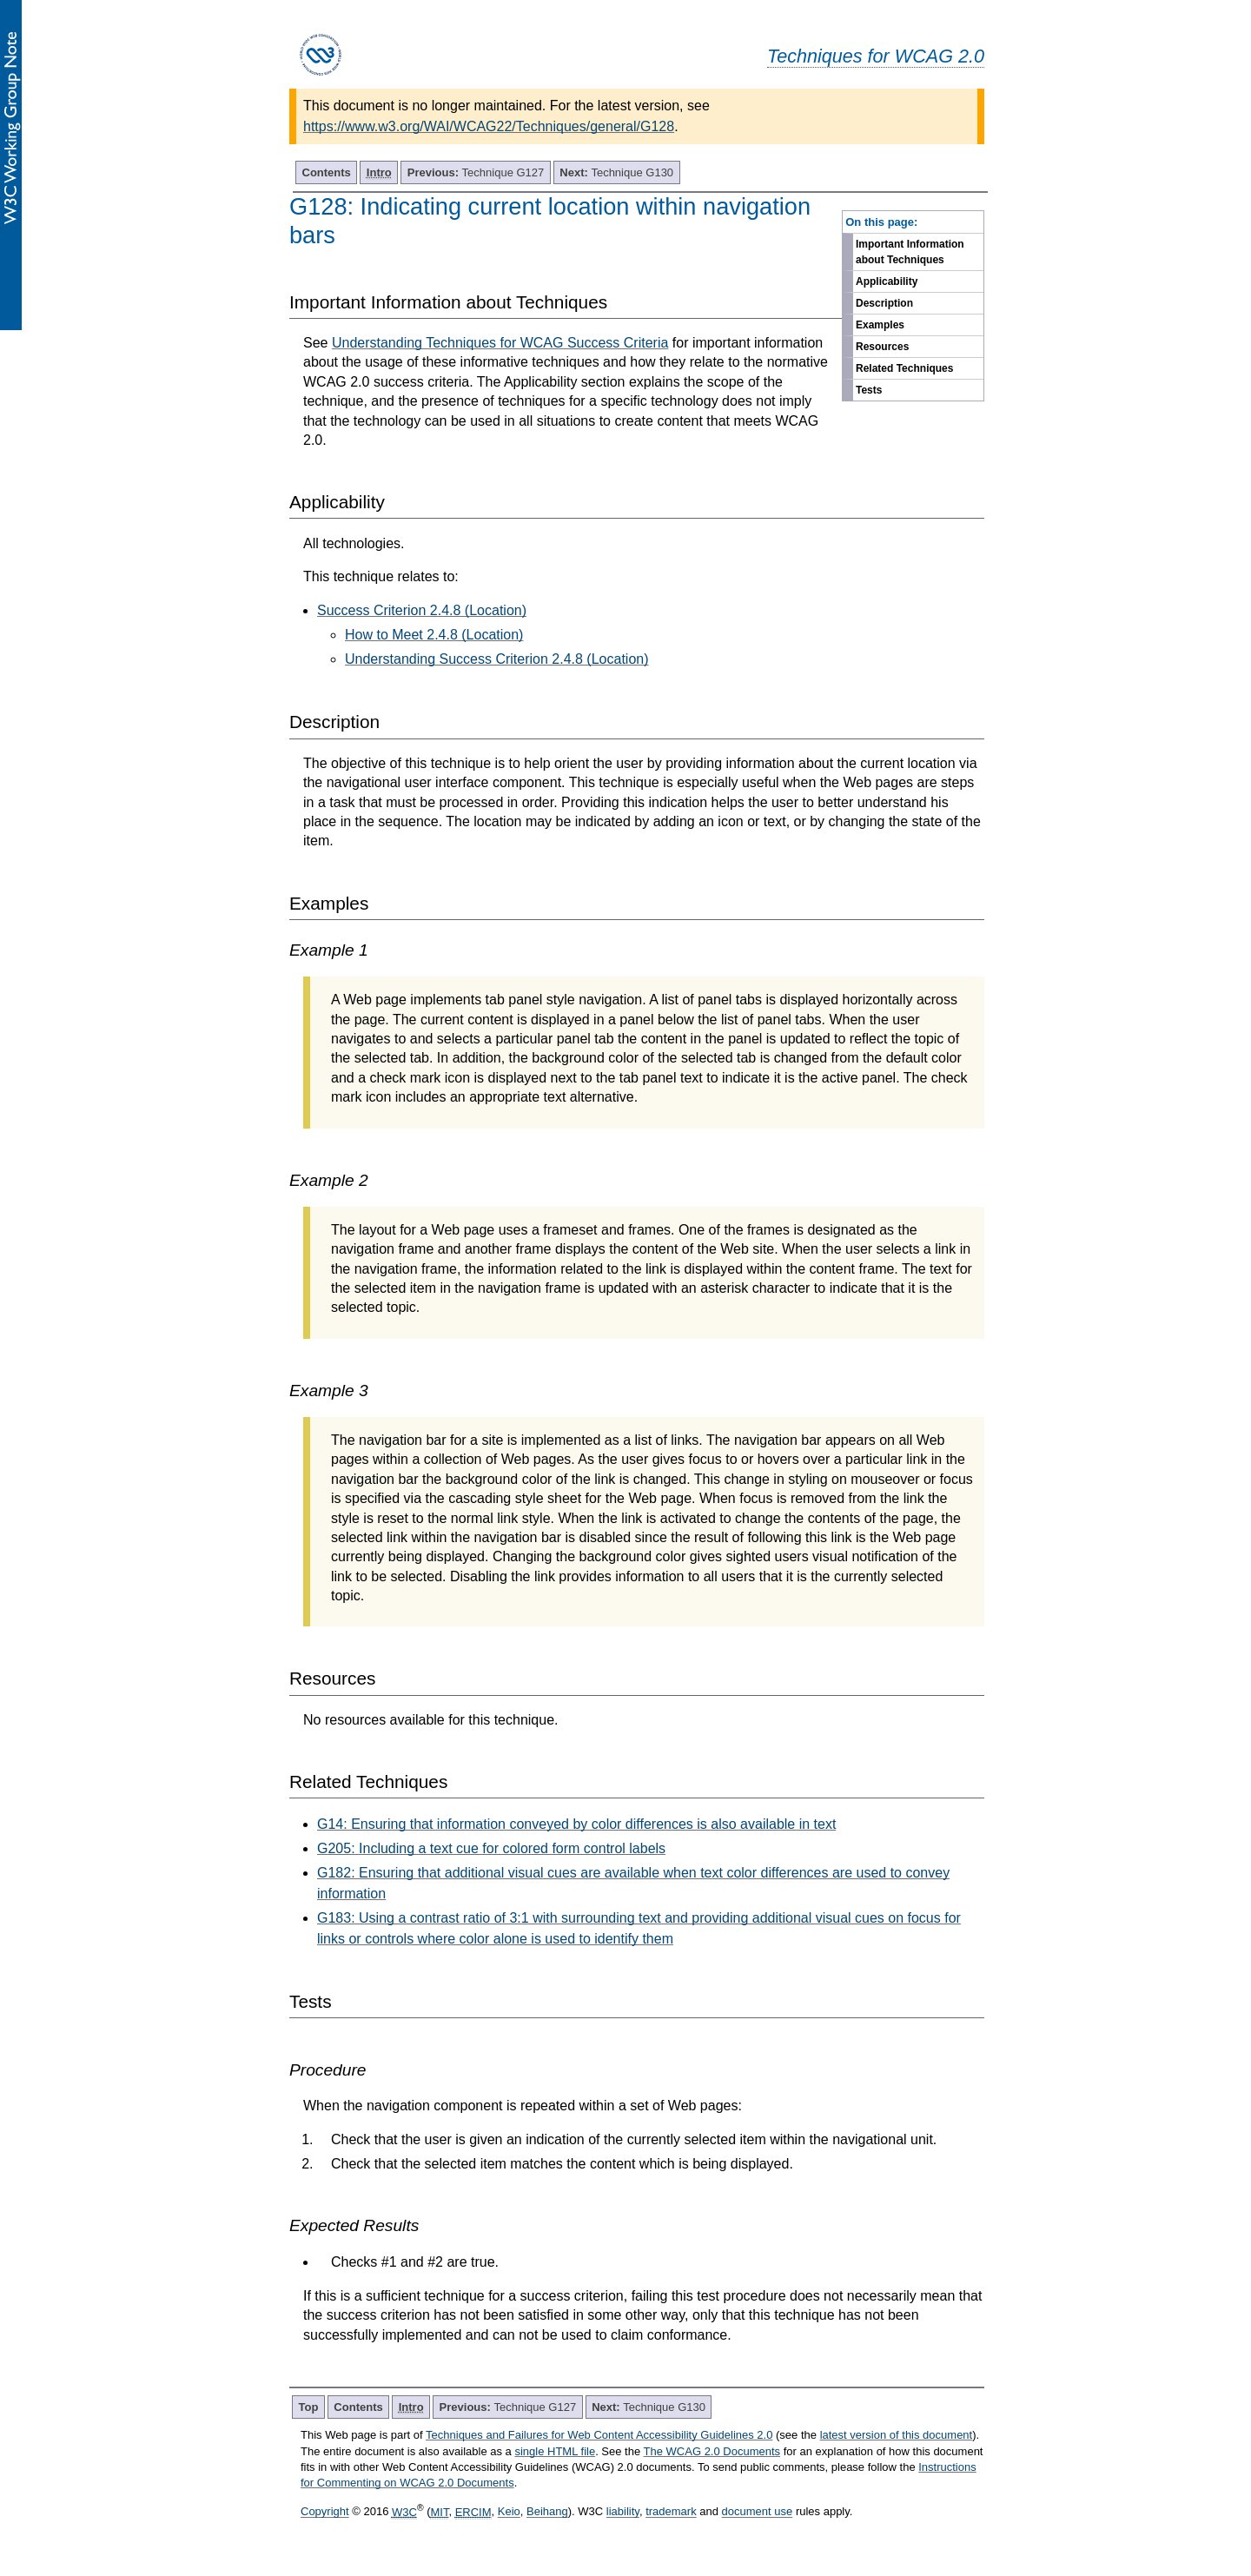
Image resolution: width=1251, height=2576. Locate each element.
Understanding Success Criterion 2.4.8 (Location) (497, 659)
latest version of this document (896, 2434)
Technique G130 (616, 172)
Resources (882, 347)
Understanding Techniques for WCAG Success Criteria (500, 342)
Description (884, 303)
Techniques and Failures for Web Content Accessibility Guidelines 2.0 (599, 2434)
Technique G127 (476, 172)
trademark (671, 2512)
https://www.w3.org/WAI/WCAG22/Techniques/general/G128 (488, 126)
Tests (869, 390)
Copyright (325, 2512)
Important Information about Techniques (910, 252)
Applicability (886, 281)
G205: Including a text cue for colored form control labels (491, 1848)
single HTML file (554, 2451)
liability (622, 2512)
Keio (509, 2512)
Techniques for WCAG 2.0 (875, 56)
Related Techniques (904, 368)
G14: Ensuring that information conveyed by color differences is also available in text (576, 1824)
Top (309, 2407)
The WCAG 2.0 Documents (712, 2451)
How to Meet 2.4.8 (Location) (434, 634)
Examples (880, 325)
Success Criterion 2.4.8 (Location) (421, 610)
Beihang (547, 2512)
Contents (326, 172)
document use (757, 2512)
